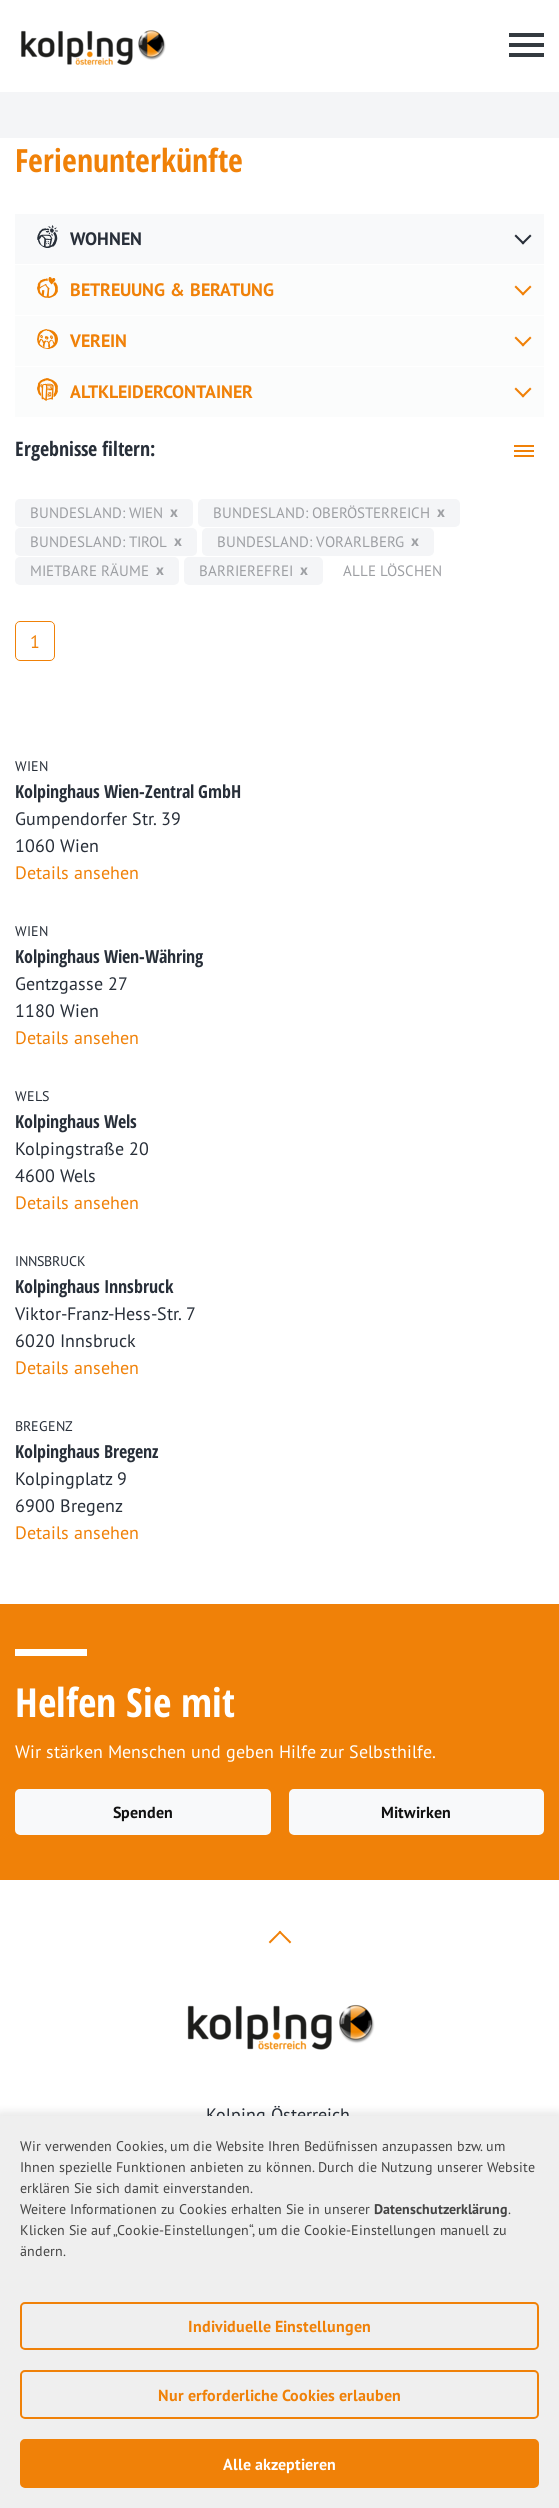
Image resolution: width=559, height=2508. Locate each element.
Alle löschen (392, 570)
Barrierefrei (246, 570)
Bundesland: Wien (96, 512)
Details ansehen (77, 872)
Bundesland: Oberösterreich (321, 512)
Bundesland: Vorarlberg (310, 541)
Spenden (143, 1812)
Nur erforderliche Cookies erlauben (279, 2395)
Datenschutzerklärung (441, 2209)
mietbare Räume (89, 570)
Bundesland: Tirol (98, 541)
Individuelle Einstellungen (279, 2326)
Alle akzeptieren (279, 2464)
